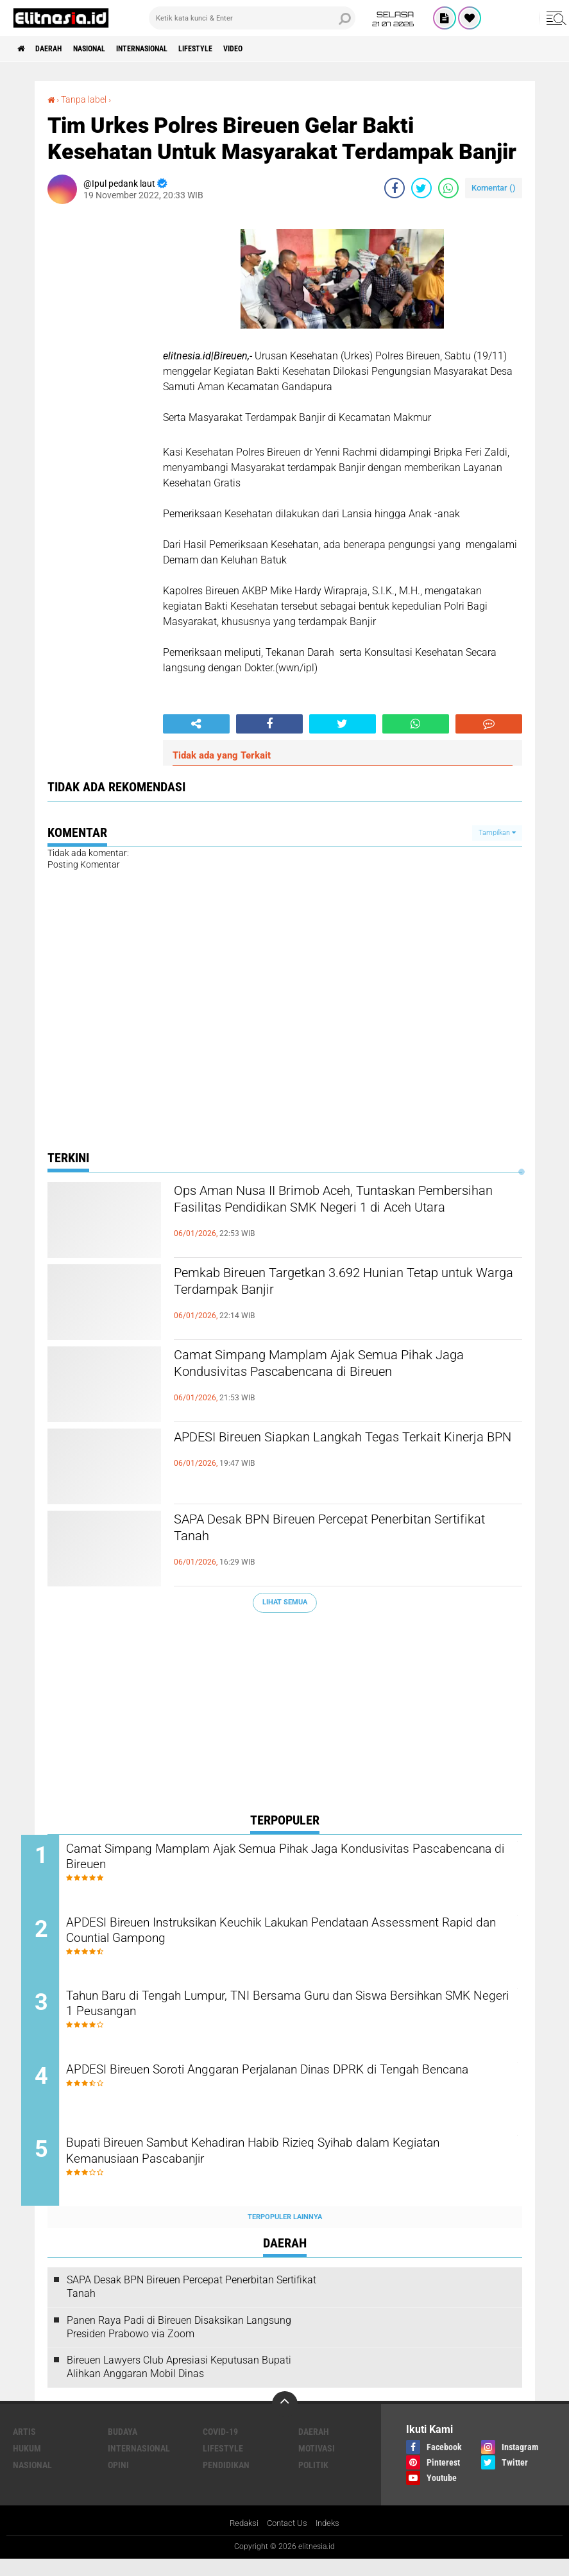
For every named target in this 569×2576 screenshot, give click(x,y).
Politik (313, 2481)
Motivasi (316, 2464)
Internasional (173, 49)
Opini (118, 2481)
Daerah (57, 49)
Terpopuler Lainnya (285, 2233)
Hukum (27, 2464)
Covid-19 (220, 2448)
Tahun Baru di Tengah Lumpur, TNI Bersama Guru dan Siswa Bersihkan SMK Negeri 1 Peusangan (277, 2013)
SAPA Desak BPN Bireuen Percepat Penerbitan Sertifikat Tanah (339, 1531)
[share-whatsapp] (448, 187)
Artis (24, 2448)
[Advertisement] (284, 1715)
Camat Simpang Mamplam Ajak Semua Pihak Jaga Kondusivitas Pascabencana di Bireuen (339, 1366)
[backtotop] (285, 2420)
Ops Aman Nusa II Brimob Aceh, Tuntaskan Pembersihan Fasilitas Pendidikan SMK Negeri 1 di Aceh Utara (347, 1213)
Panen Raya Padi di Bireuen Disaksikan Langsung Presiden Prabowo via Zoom (179, 2343)
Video (285, 49)
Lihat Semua (284, 1601)
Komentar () (493, 187)
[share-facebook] (394, 187)
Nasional (107, 49)
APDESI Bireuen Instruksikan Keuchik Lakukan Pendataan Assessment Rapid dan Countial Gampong (268, 1936)
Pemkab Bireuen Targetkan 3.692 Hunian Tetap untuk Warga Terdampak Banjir (342, 1284)
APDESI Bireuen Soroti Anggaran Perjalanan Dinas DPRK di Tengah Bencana (295, 2091)
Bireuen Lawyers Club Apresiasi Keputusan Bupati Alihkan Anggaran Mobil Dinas (179, 2383)
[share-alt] (196, 723)
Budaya (122, 2448)
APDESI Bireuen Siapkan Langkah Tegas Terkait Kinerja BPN (345, 1449)
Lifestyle (239, 49)
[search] (252, 18)
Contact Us (287, 2540)
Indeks (331, 2540)
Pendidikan (226, 2481)
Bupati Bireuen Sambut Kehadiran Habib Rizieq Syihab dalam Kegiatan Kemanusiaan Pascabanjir (278, 2169)
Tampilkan (497, 832)
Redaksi (241, 2540)
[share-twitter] (421, 187)
